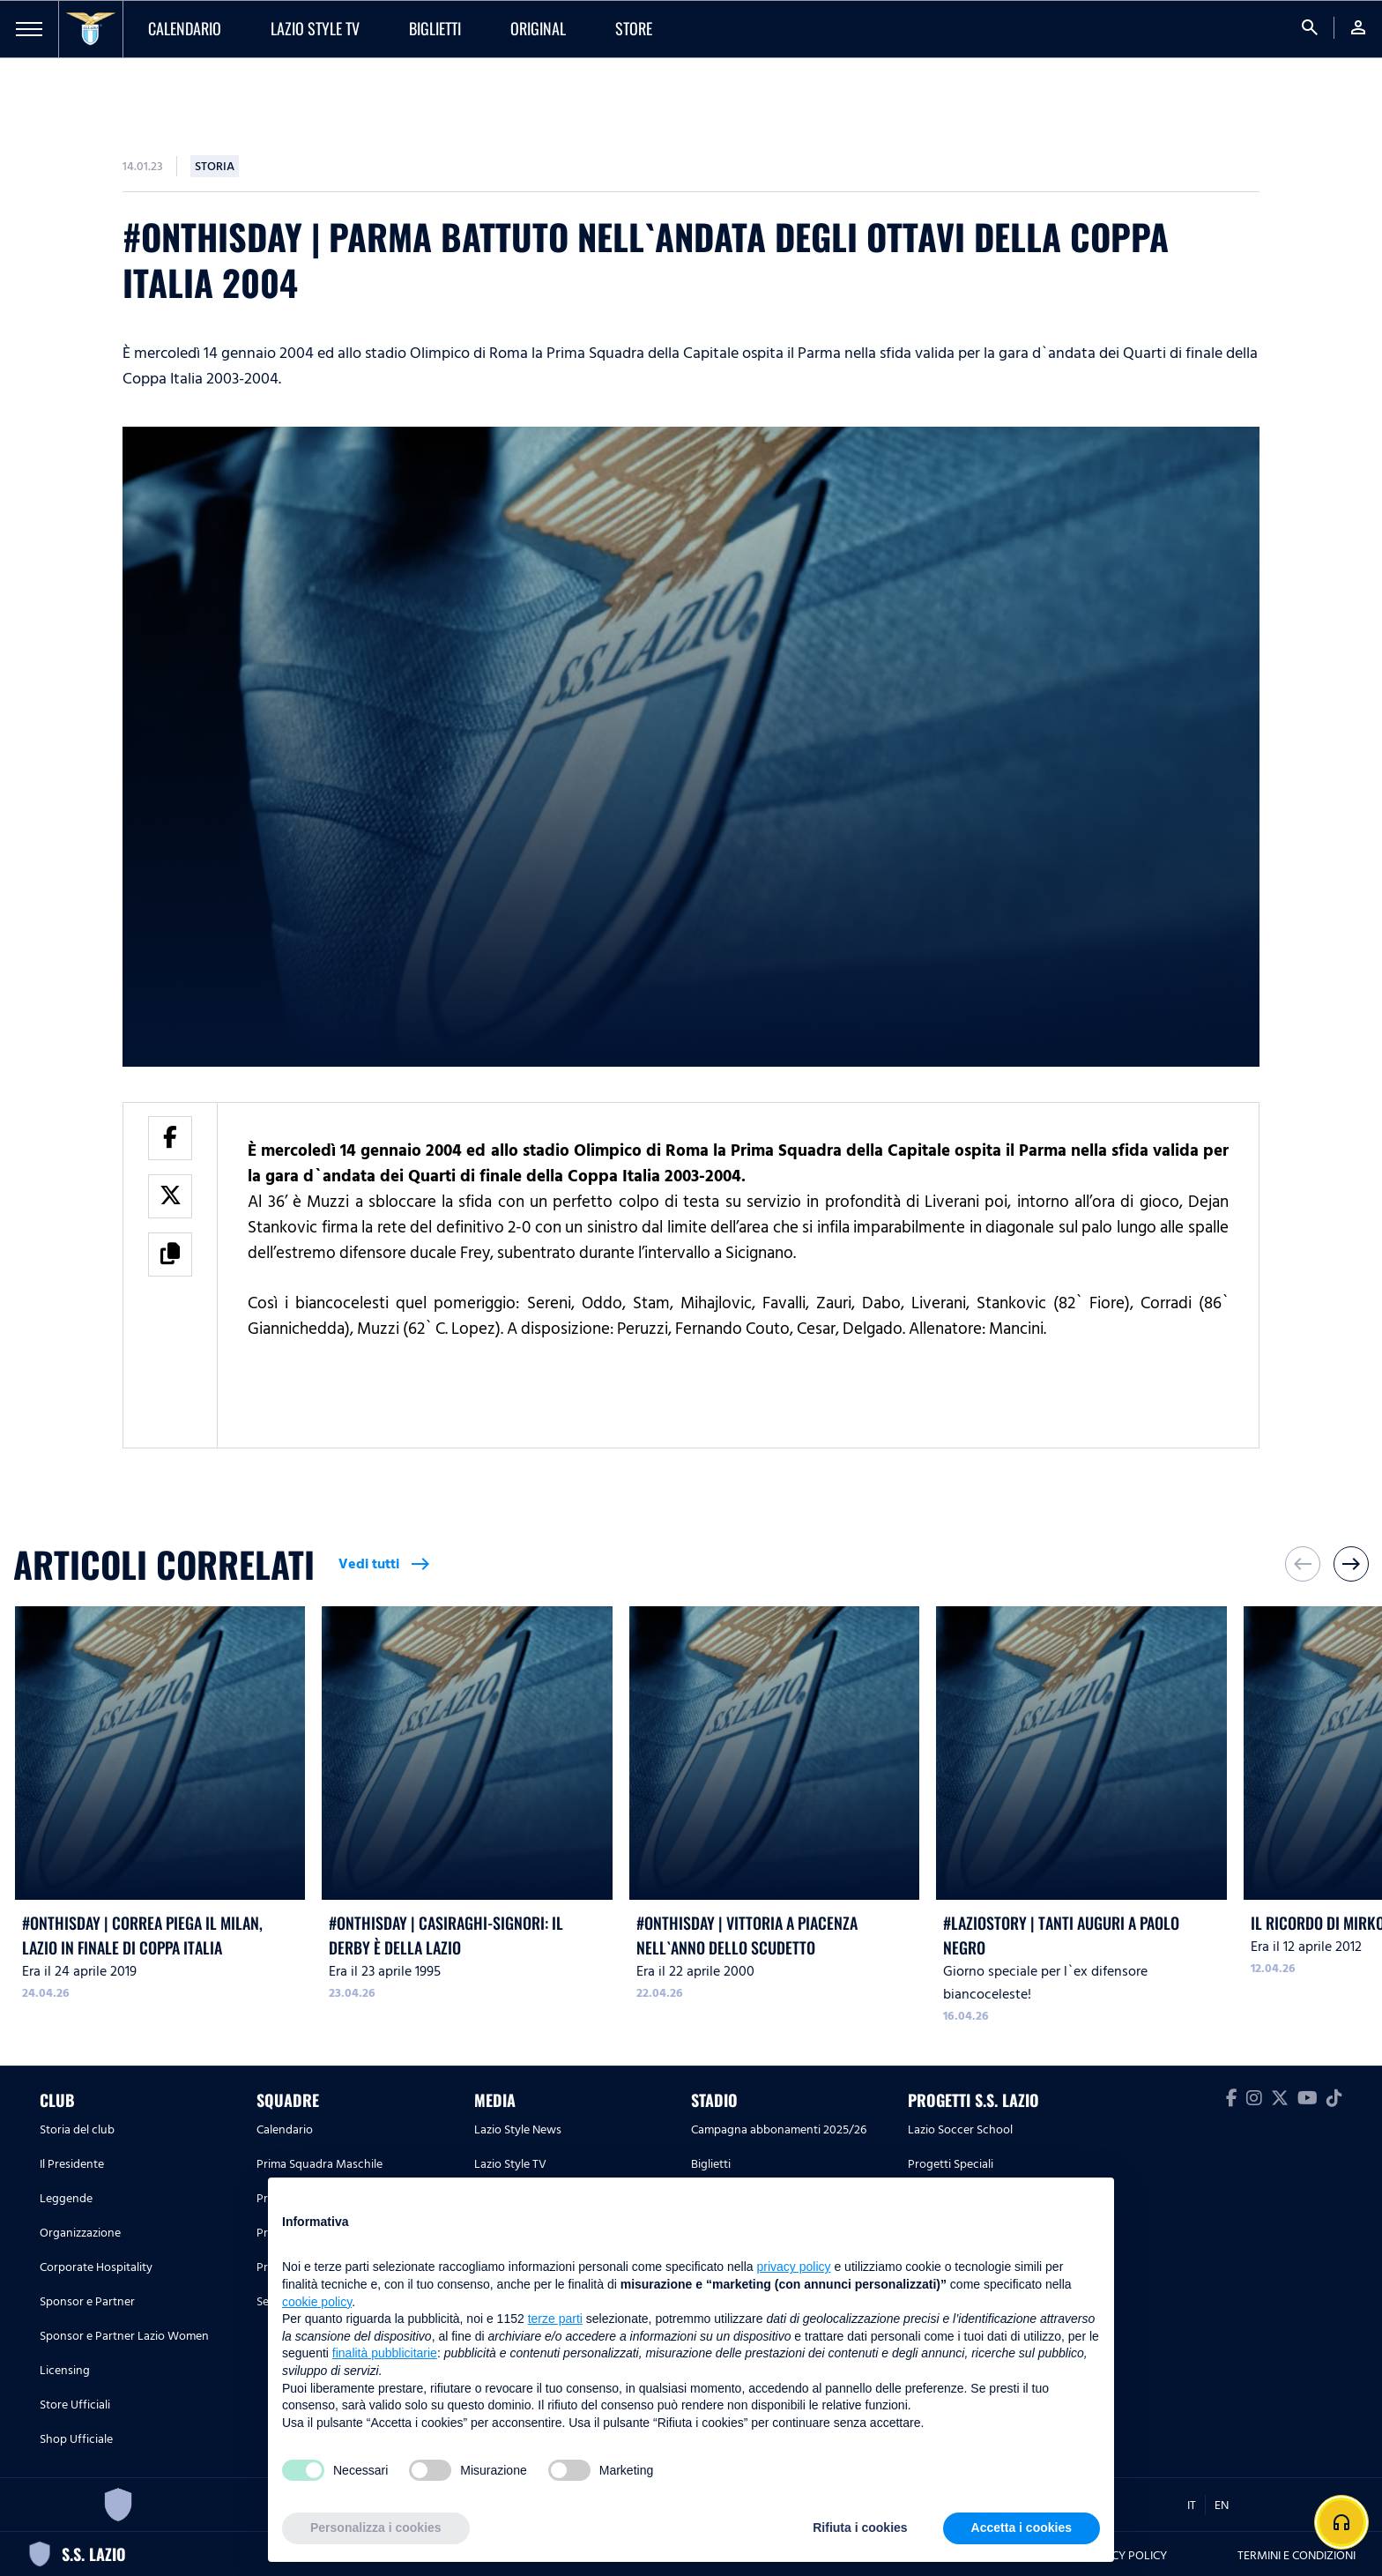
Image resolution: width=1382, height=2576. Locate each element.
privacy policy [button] (794, 2267)
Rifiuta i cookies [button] (860, 2527)
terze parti (555, 2319)
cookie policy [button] (317, 2302)
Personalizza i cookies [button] (376, 2527)
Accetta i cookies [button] (1021, 2527)
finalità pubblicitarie (384, 2353)
